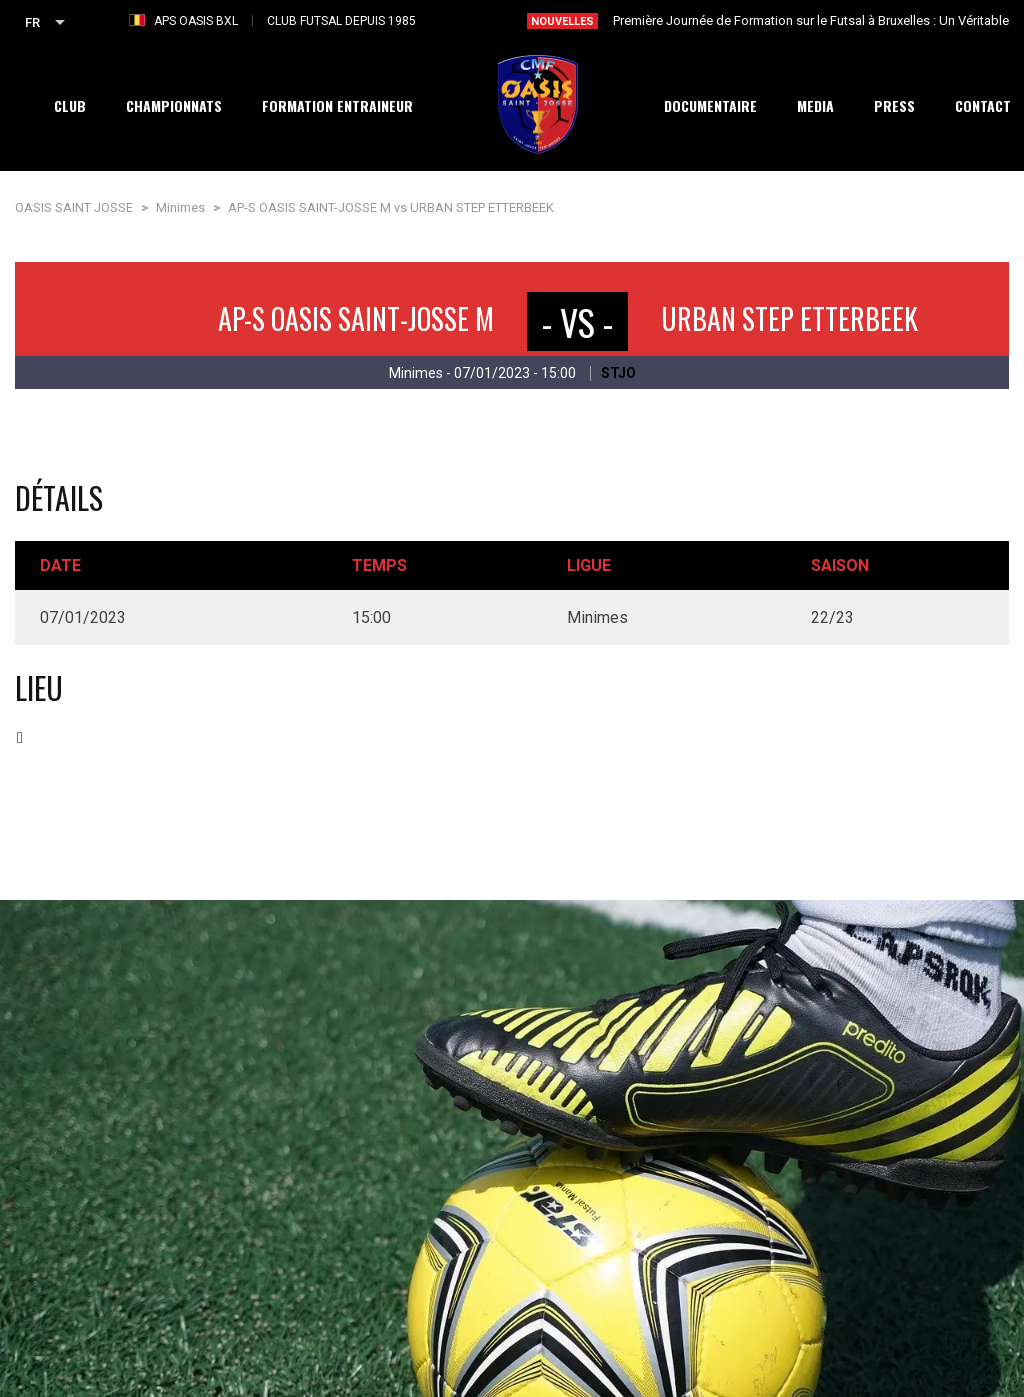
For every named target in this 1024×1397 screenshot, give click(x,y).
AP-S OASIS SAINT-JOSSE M (356, 318)
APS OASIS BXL (196, 21)
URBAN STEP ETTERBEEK (789, 318)
